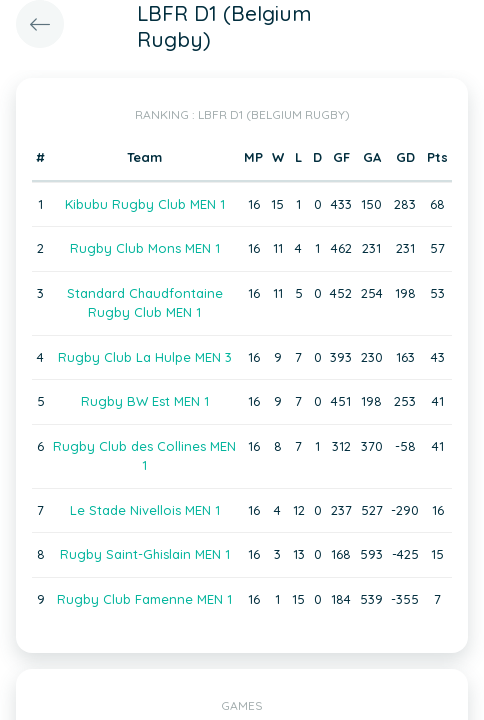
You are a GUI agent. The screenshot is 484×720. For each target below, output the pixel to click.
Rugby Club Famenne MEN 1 (144, 599)
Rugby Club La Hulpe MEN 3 (145, 357)
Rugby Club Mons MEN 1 (145, 248)
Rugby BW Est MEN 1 (145, 401)
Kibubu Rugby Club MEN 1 (145, 204)
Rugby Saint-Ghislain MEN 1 (145, 554)
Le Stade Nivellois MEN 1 (145, 510)
